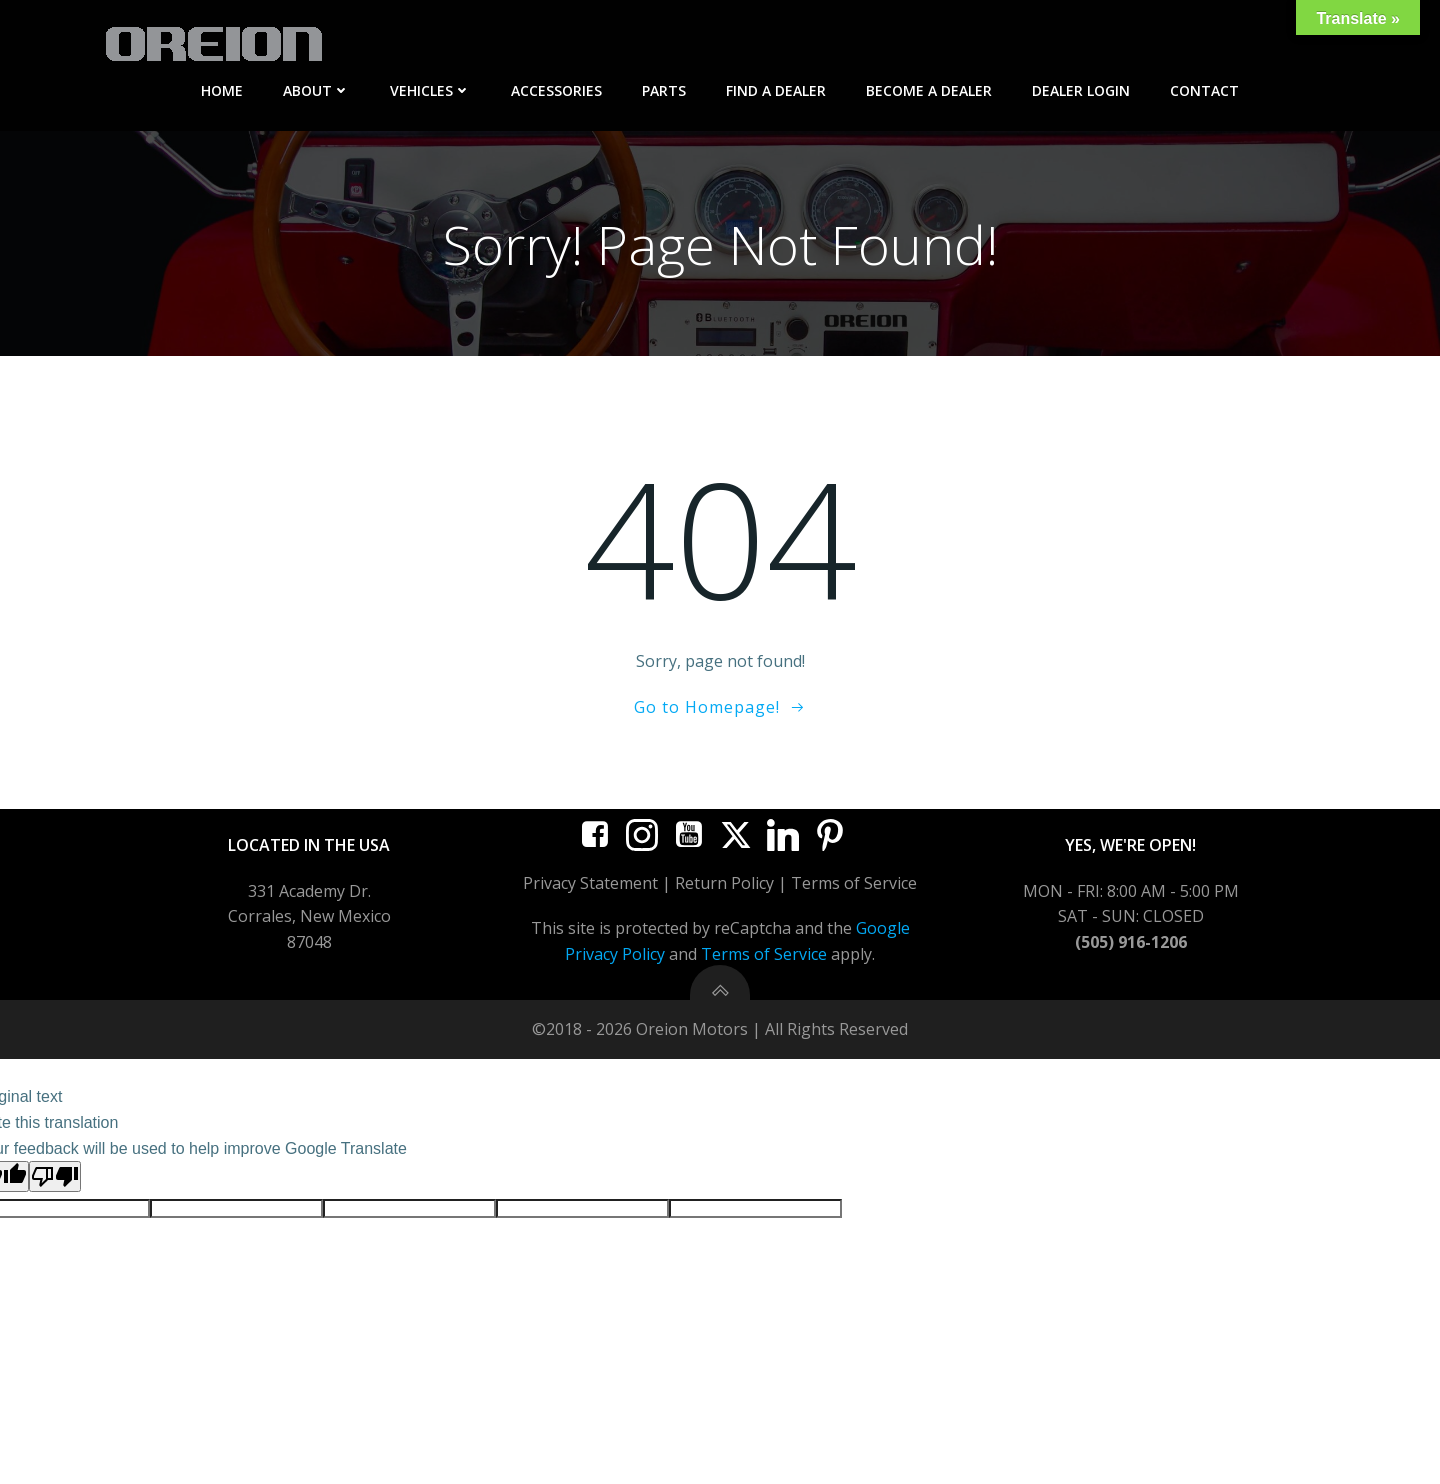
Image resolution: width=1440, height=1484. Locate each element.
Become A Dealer (929, 90)
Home (222, 90)
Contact (1204, 90)
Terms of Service (764, 957)
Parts (664, 90)
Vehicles (430, 90)
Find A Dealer (776, 90)
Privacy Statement (590, 886)
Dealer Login (1081, 90)
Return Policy (724, 886)
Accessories (556, 90)
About (316, 90)
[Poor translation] (55, 1179)
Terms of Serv (844, 886)
